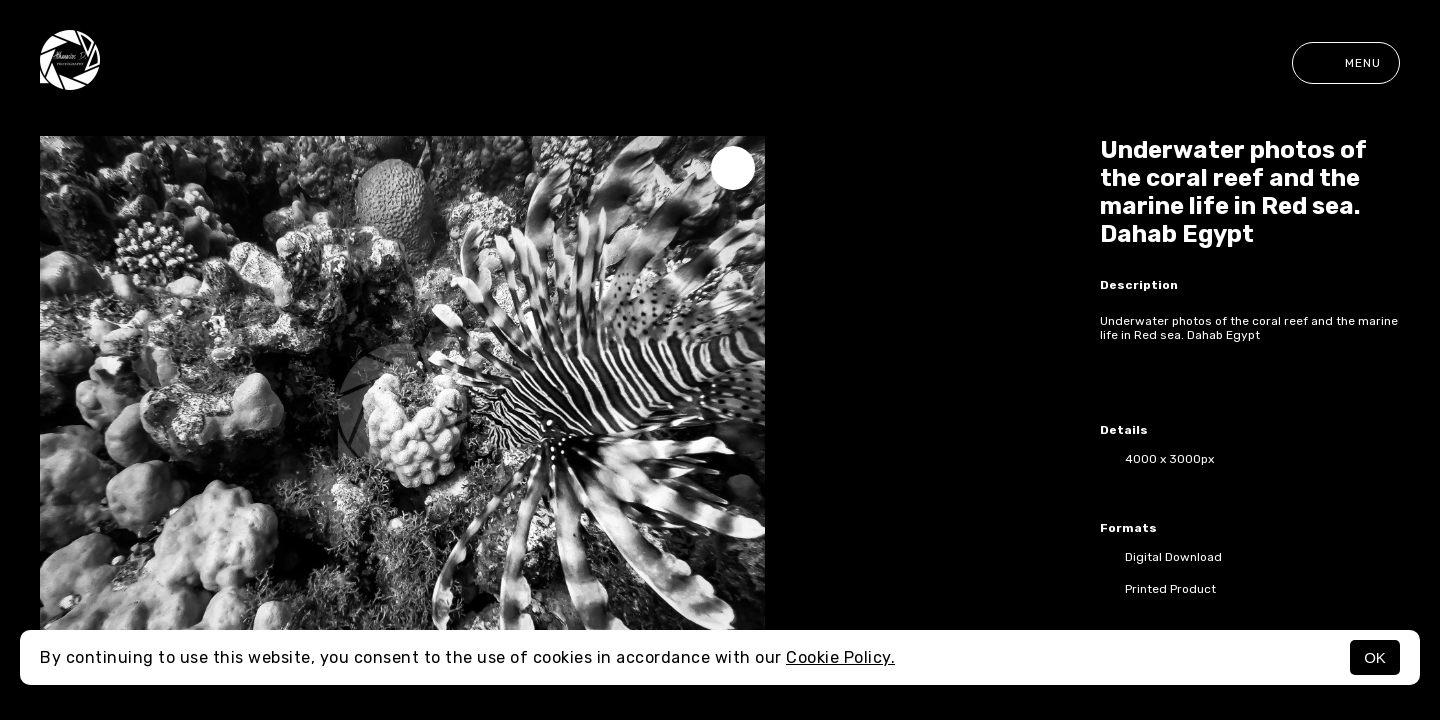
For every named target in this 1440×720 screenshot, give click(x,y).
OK (1375, 657)
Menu (1346, 63)
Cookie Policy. (840, 657)
